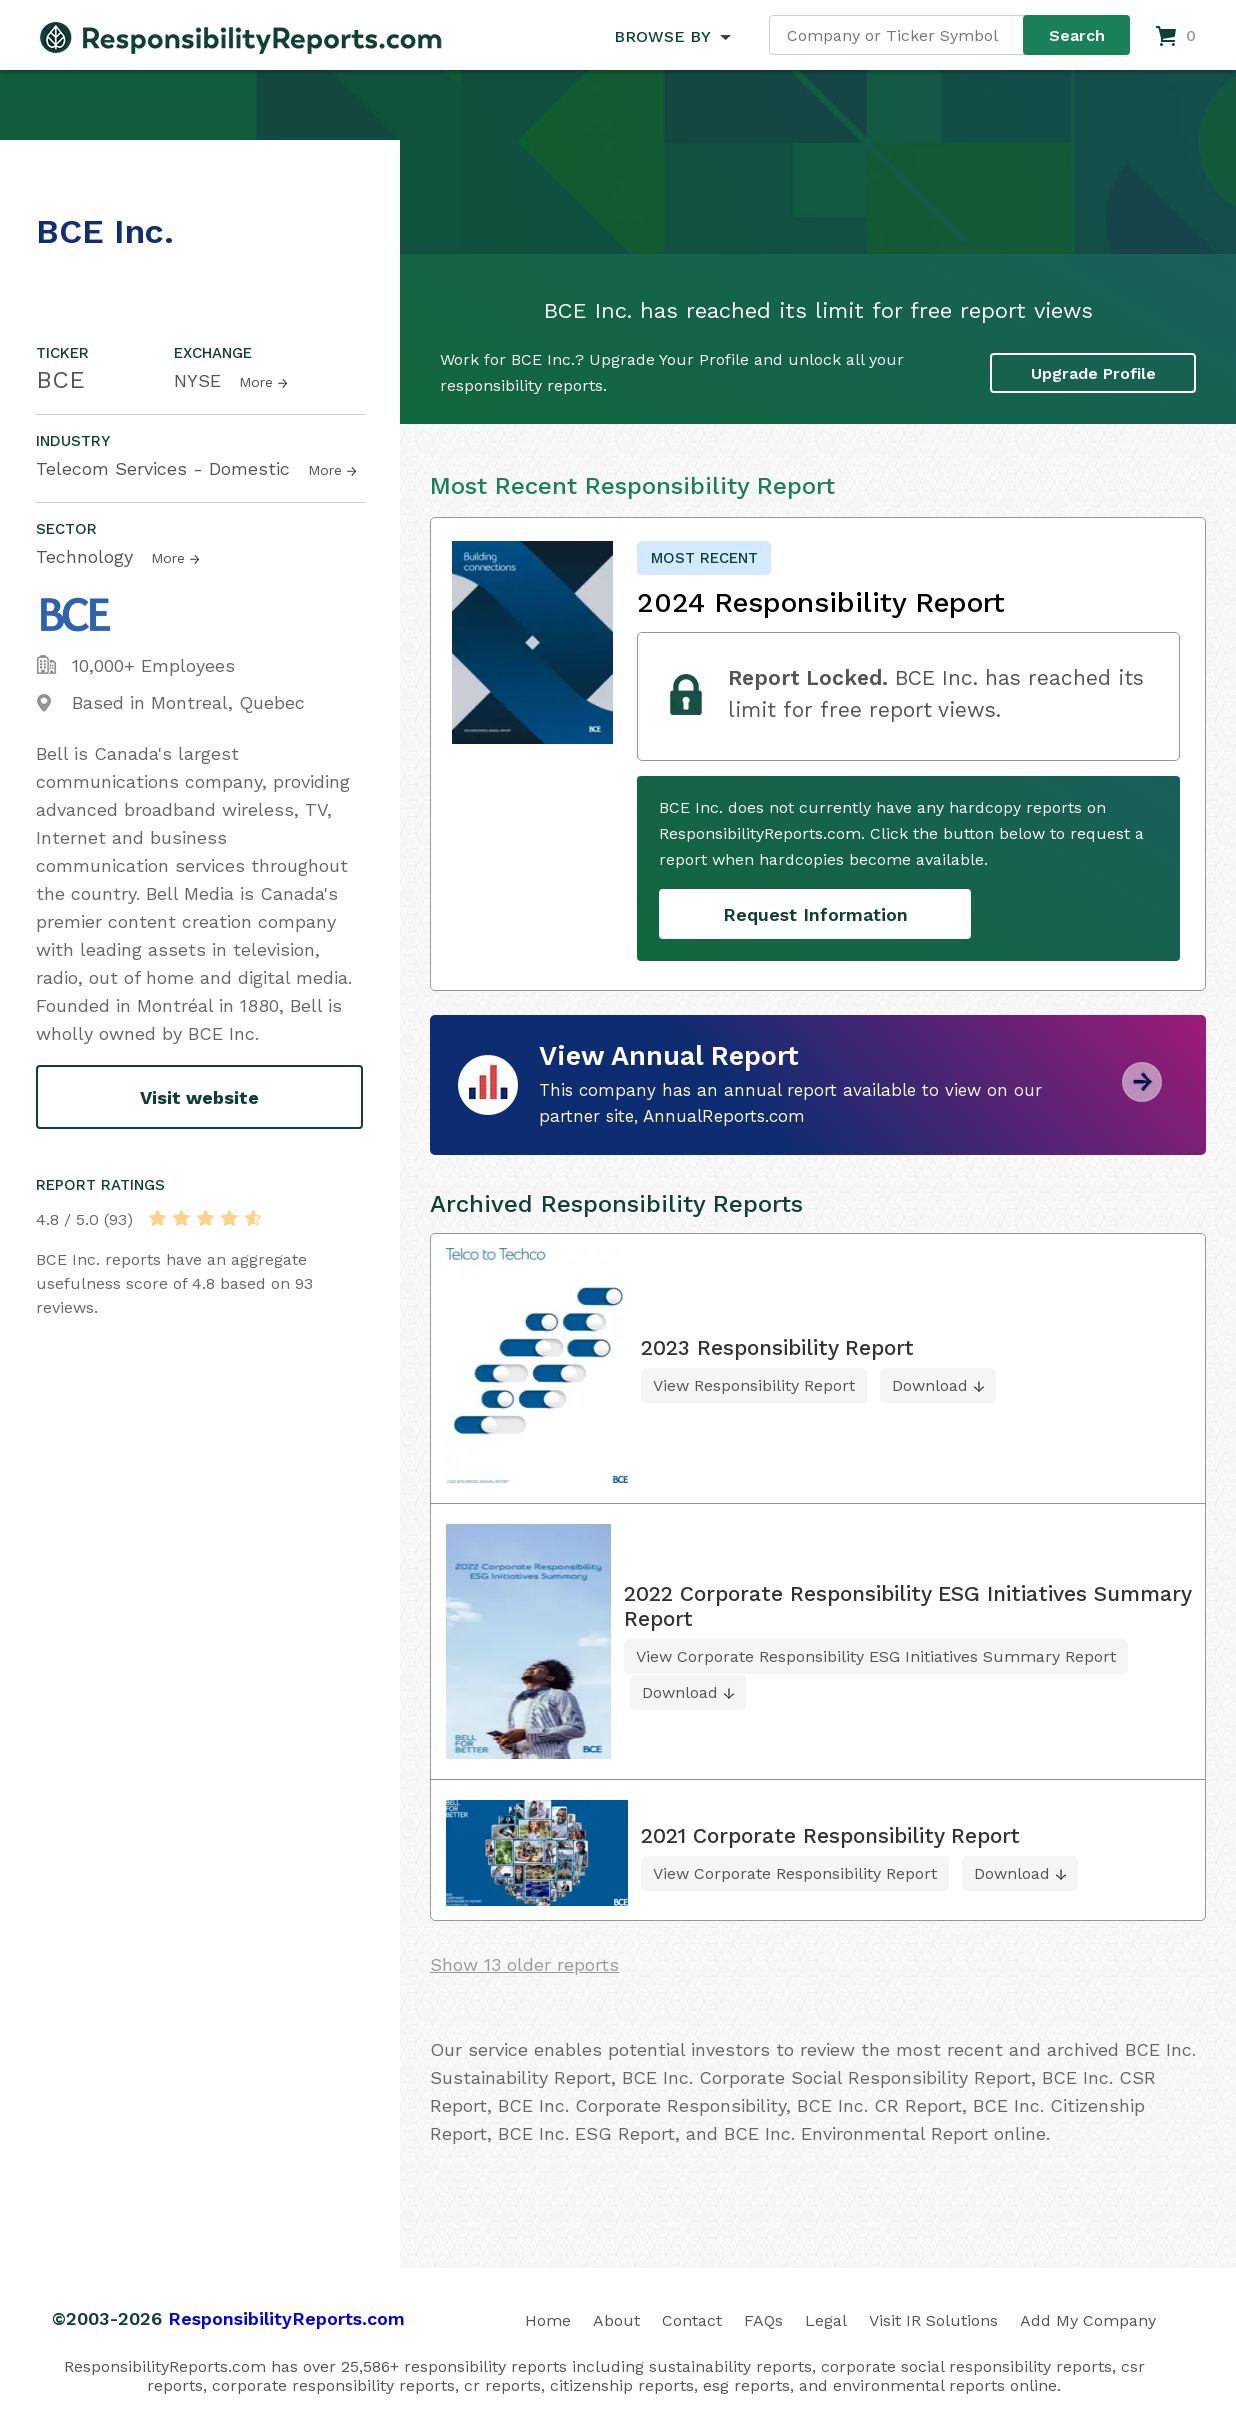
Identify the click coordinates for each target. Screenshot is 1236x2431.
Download (930, 1385)
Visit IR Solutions (933, 2320)
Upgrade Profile (1093, 373)
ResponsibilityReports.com (286, 2318)
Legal (826, 2320)
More (256, 382)
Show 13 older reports (524, 1964)
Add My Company (1088, 2320)
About (616, 2320)
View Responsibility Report (754, 1385)
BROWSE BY (662, 36)
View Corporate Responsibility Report (795, 1873)
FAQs (763, 2320)
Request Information (815, 914)
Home (548, 2320)
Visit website (199, 1097)
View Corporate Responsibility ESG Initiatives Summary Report (876, 1656)
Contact (692, 2320)
